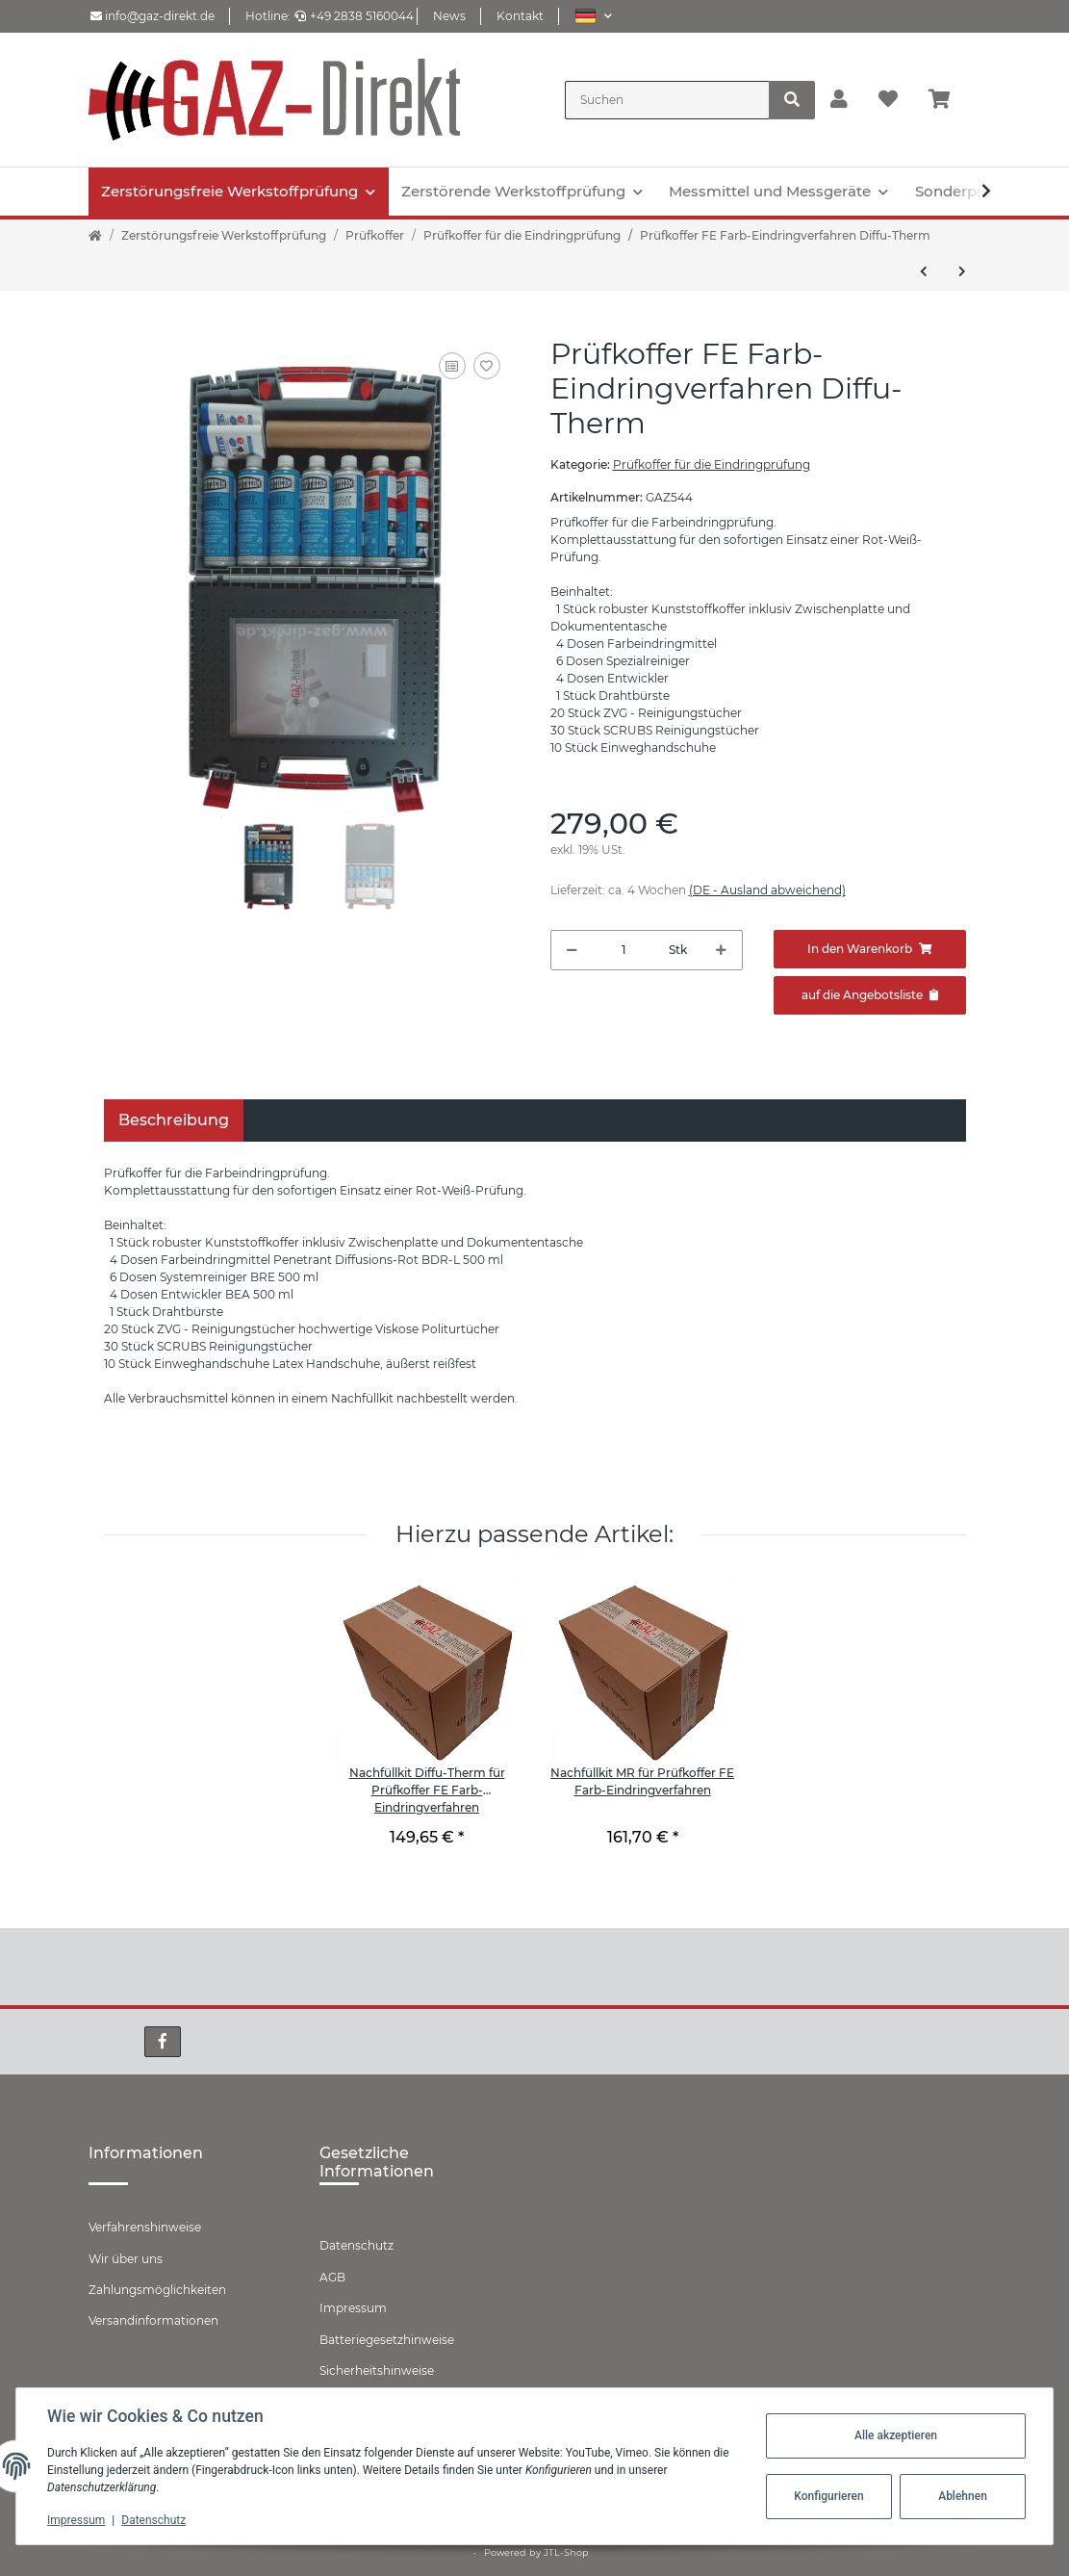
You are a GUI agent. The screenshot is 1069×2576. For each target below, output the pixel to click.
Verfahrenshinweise (145, 2227)
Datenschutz (356, 2245)
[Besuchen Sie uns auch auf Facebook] (162, 2041)
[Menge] (623, 950)
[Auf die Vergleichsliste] (452, 365)
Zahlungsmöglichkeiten (157, 2289)
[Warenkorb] (947, 100)
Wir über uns (126, 2259)
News (449, 16)
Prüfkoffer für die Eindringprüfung (711, 464)
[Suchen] (667, 100)
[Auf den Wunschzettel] (486, 365)
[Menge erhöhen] (721, 950)
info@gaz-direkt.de (152, 16)
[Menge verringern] (572, 950)
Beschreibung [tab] (173, 1120)
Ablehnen (962, 2496)
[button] (593, 16)
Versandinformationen (153, 2320)
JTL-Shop (566, 2552)
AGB (332, 2277)
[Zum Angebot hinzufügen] (870, 995)
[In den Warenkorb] (870, 949)
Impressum (353, 2308)
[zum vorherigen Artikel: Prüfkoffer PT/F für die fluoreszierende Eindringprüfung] (923, 271)
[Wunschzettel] (888, 100)
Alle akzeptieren (895, 2435)
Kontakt (520, 16)
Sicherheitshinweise (376, 2370)
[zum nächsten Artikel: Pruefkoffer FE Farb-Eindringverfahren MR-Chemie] (962, 271)
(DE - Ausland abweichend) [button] (767, 890)
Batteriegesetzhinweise (386, 2339)
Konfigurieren (828, 2496)
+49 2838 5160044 (354, 16)
